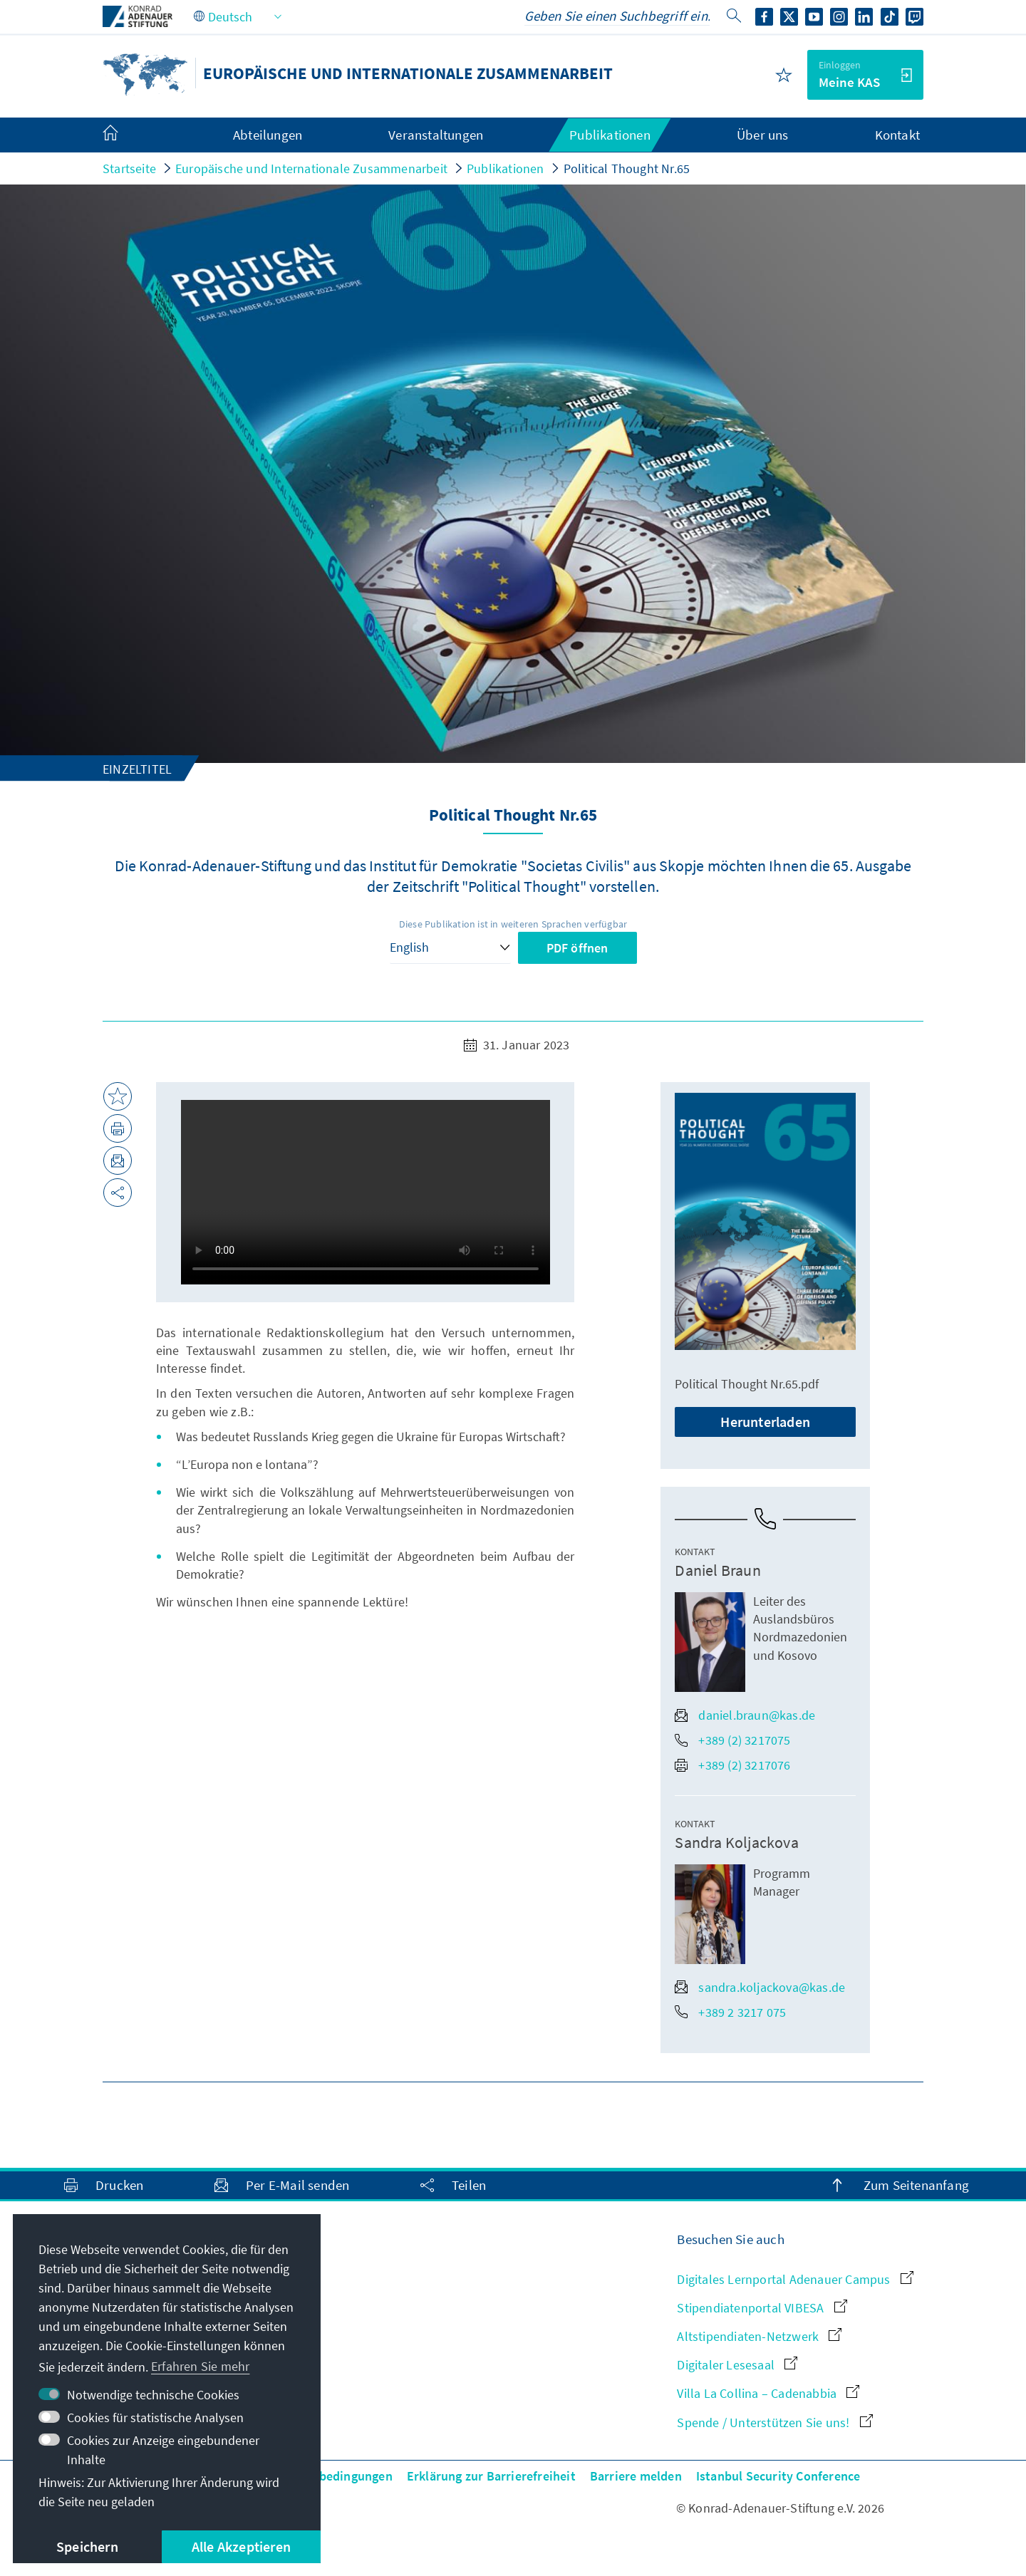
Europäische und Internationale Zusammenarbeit (311, 168)
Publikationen (505, 168)
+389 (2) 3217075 (732, 1740)
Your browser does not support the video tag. (365, 1192)
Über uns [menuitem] (763, 134)
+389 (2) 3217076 (732, 1765)
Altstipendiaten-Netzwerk (759, 2336)
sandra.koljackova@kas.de (760, 1987)
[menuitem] (125, 135)
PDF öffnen (577, 948)
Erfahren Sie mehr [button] (200, 2366)
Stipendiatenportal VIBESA (761, 2308)
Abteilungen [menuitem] (267, 134)
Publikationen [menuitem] (610, 134)
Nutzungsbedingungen (329, 2476)
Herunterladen (765, 1421)
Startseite (129, 168)
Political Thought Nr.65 (627, 168)
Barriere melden (636, 2476)
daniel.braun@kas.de (745, 1715)
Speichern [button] (87, 2546)
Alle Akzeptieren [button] (241, 2546)
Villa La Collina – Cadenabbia (768, 2393)
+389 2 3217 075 (730, 2012)
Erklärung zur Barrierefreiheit (491, 2476)
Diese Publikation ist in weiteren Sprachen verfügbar (513, 924)
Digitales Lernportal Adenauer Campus (795, 2279)
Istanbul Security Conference (778, 2476)
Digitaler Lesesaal (737, 2365)
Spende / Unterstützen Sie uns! (774, 2422)
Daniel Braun (717, 1570)
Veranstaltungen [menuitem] (435, 134)
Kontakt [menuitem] (897, 134)
